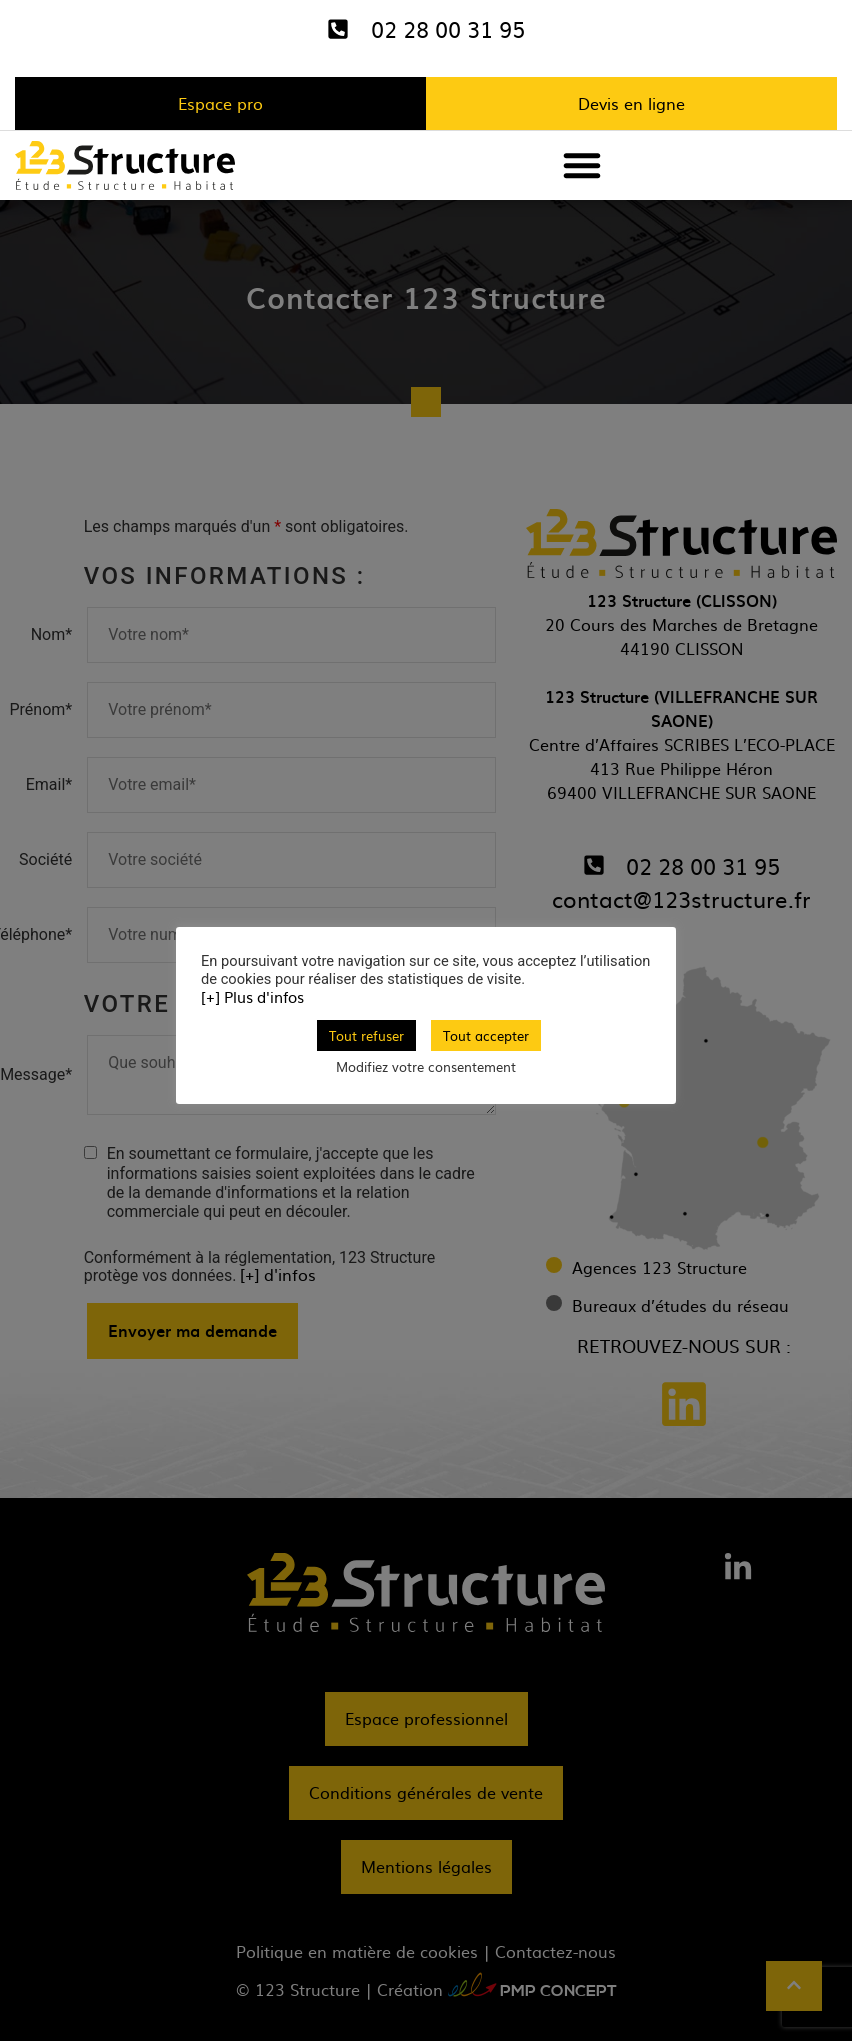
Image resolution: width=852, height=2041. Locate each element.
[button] (582, 165)
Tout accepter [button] (486, 1035)
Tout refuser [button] (366, 1035)
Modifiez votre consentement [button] (426, 1066)
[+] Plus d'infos (252, 997)
